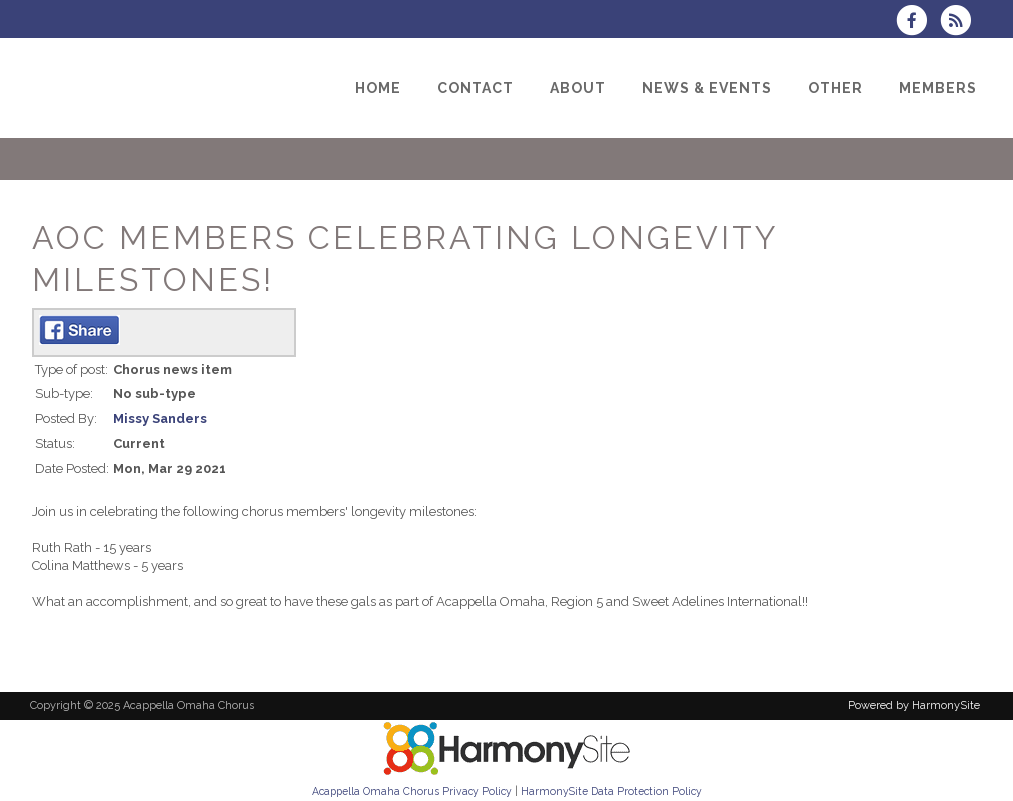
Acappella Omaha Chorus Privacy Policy (412, 791)
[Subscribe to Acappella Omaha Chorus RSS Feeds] (960, 22)
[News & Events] (707, 88)
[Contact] (475, 88)
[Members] (938, 88)
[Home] (378, 88)
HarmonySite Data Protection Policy (611, 791)
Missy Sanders (160, 418)
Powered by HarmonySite (914, 705)
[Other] (835, 88)
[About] (578, 88)
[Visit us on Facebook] (918, 22)
